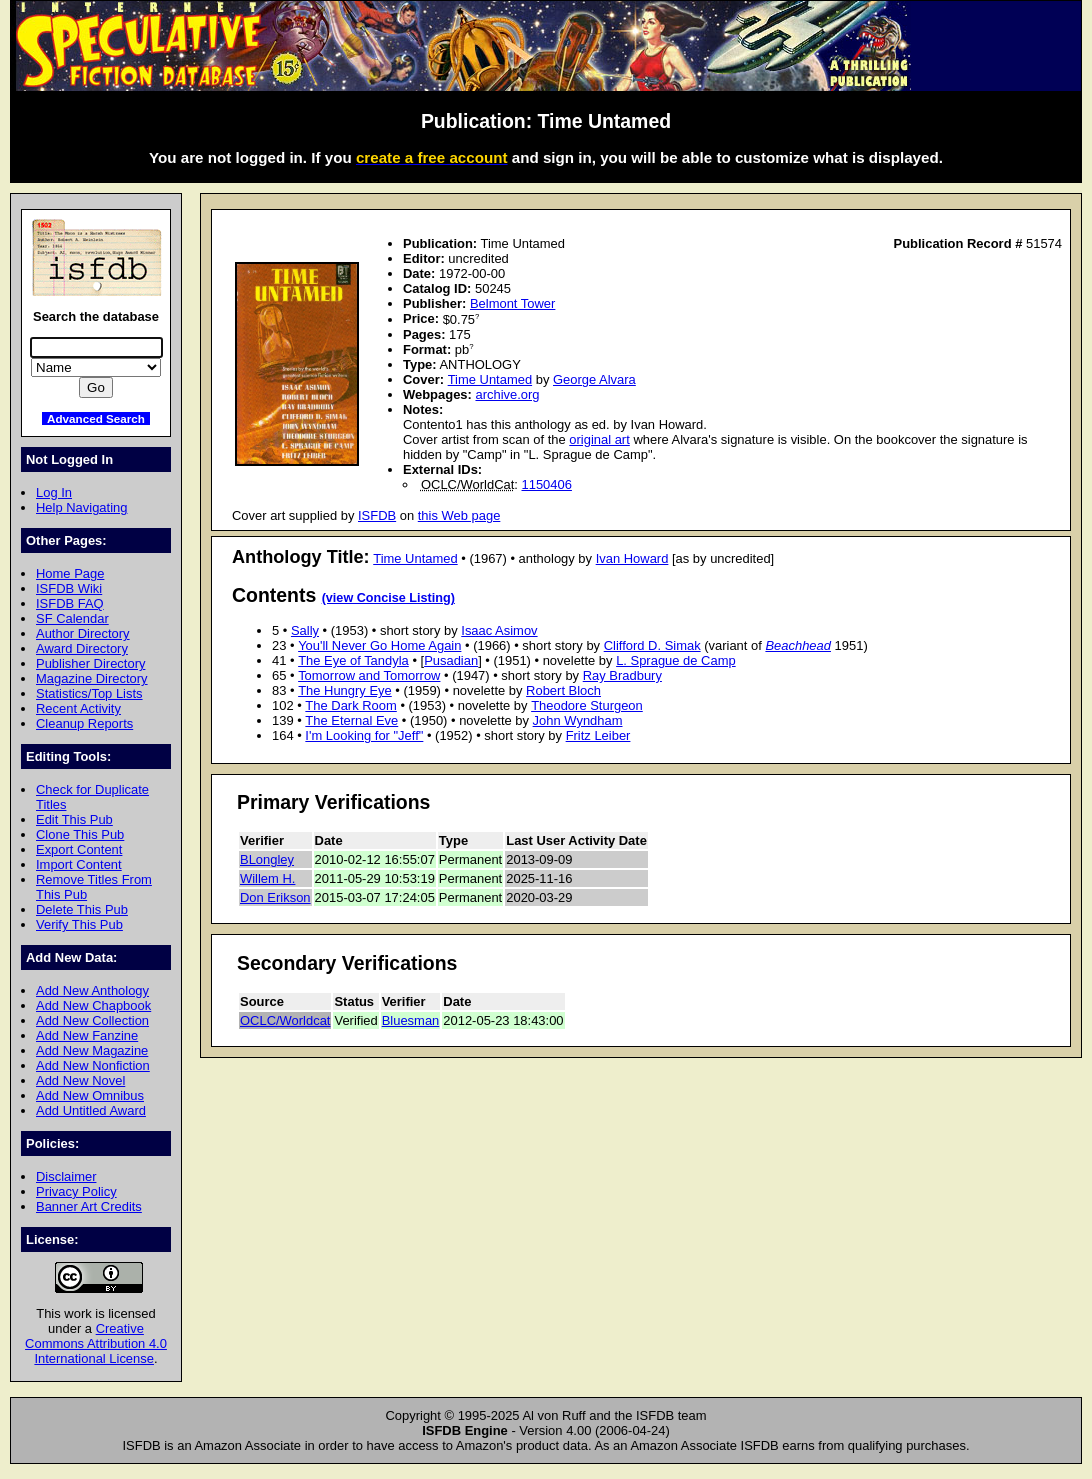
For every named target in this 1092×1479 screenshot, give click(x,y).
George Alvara (594, 379)
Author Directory (83, 633)
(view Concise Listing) (388, 598)
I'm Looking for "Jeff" (364, 735)
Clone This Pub (80, 834)
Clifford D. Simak (652, 645)
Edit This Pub (74, 819)
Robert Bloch (563, 690)
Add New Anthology (92, 990)
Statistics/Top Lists (89, 693)
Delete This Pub (82, 909)
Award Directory (82, 648)
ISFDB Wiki (69, 588)
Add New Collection (92, 1020)
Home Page (70, 573)
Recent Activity (78, 708)
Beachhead (798, 645)
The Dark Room (350, 705)
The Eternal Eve (351, 720)
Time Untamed (490, 379)
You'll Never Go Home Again (379, 645)
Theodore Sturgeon (587, 705)
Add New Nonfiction (93, 1065)
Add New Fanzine (87, 1035)
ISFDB (377, 515)
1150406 (547, 484)
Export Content (79, 849)
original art (599, 439)
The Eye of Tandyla (353, 660)
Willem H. (267, 878)
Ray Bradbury (622, 675)
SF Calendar (72, 618)
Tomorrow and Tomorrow (369, 675)
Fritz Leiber (598, 735)
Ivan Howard (632, 558)
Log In (54, 492)
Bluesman (411, 1020)
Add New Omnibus (90, 1095)
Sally (305, 630)
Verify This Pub (79, 924)
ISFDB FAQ (70, 603)
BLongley (267, 859)
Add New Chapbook (93, 1005)
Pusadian (451, 660)
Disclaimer (66, 1176)
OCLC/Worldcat (285, 1020)
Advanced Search (96, 418)
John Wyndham (578, 720)
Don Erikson (275, 897)
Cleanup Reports (84, 723)
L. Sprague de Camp (676, 660)
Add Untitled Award (91, 1110)
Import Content (79, 864)
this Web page (459, 515)
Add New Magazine (92, 1050)
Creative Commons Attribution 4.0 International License (96, 1343)
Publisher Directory (90, 663)
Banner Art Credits (89, 1206)
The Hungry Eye (345, 690)
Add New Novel (80, 1080)
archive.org (507, 394)
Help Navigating (81, 507)
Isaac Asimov (499, 630)
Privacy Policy (76, 1191)
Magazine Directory (92, 678)
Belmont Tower (512, 303)
